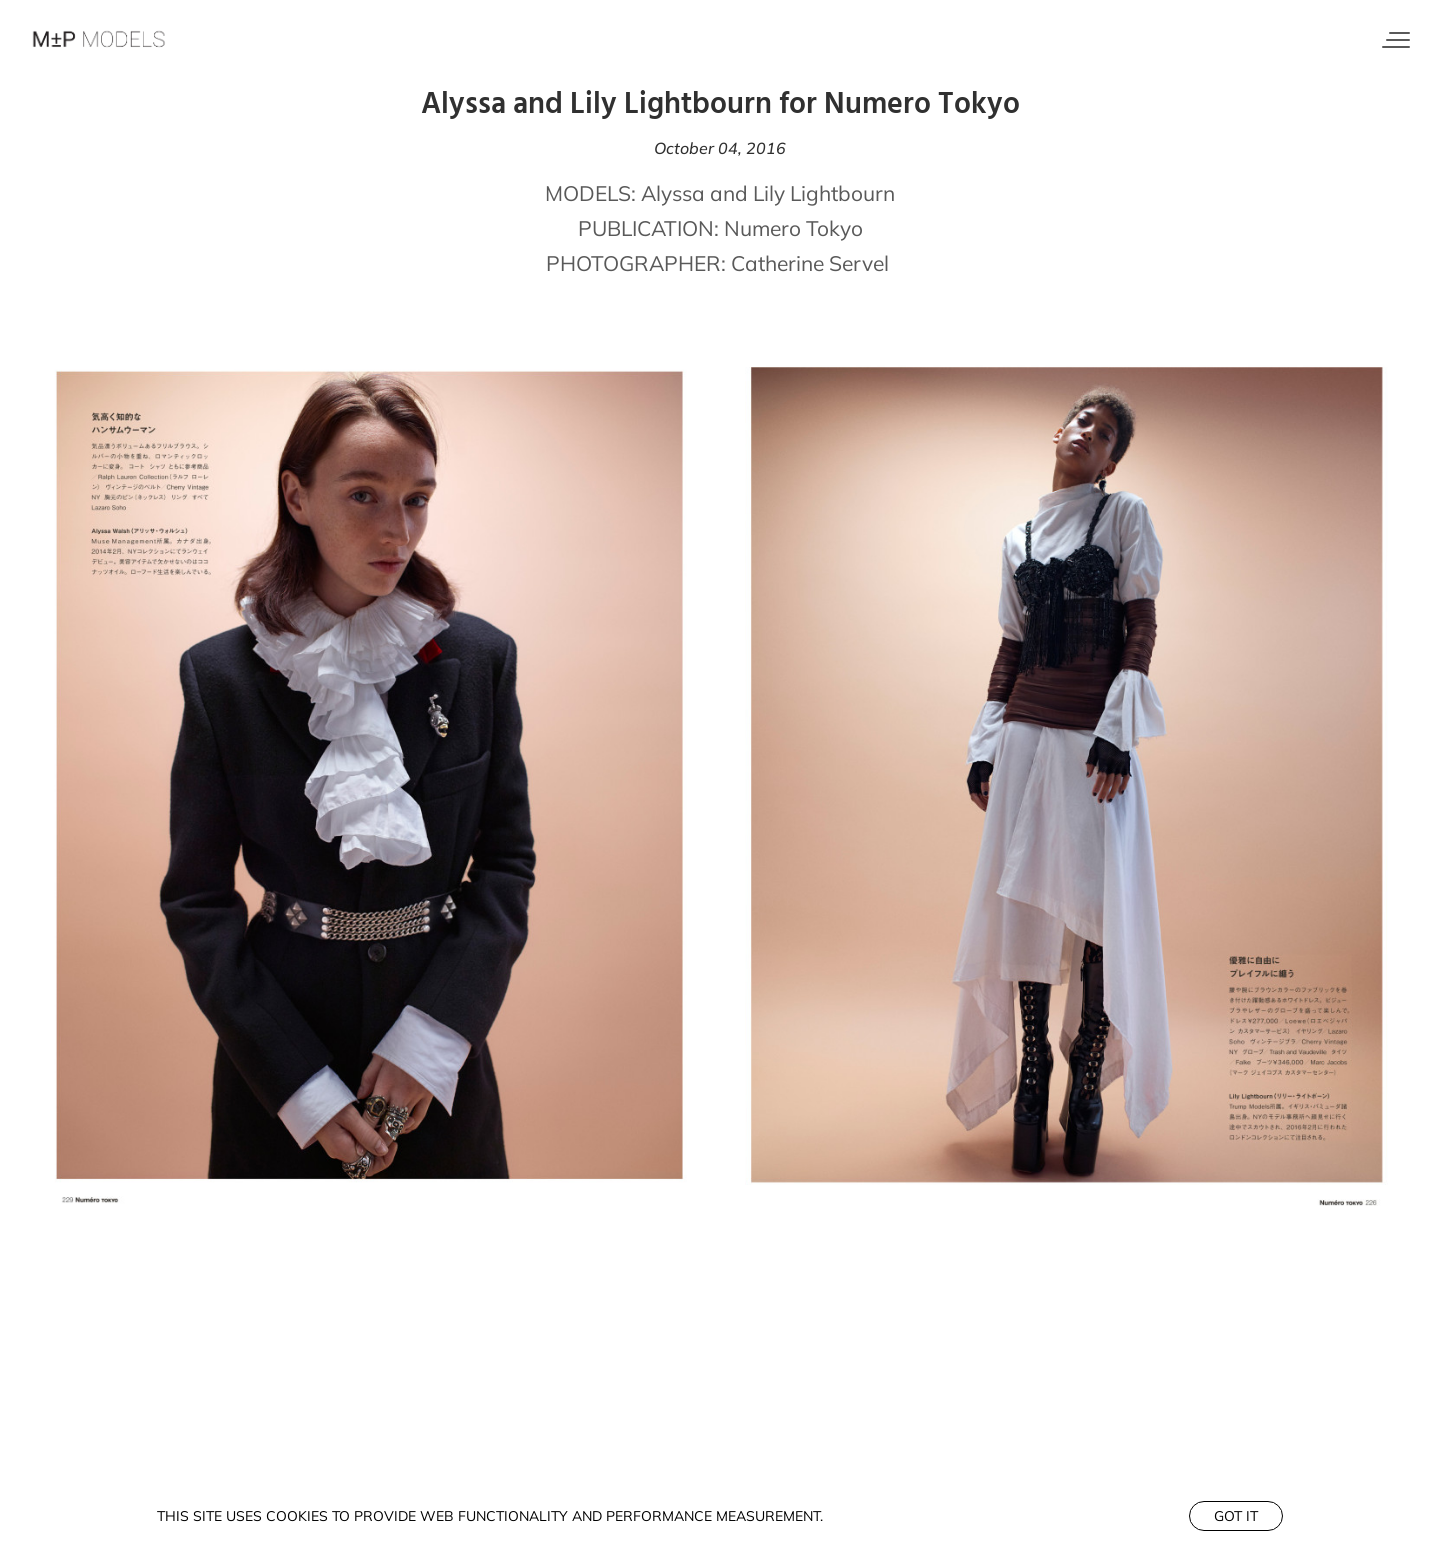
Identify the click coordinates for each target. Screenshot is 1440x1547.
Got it (1236, 1516)
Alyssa (673, 193)
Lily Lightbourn (824, 193)
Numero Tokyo (793, 228)
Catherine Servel (812, 263)
